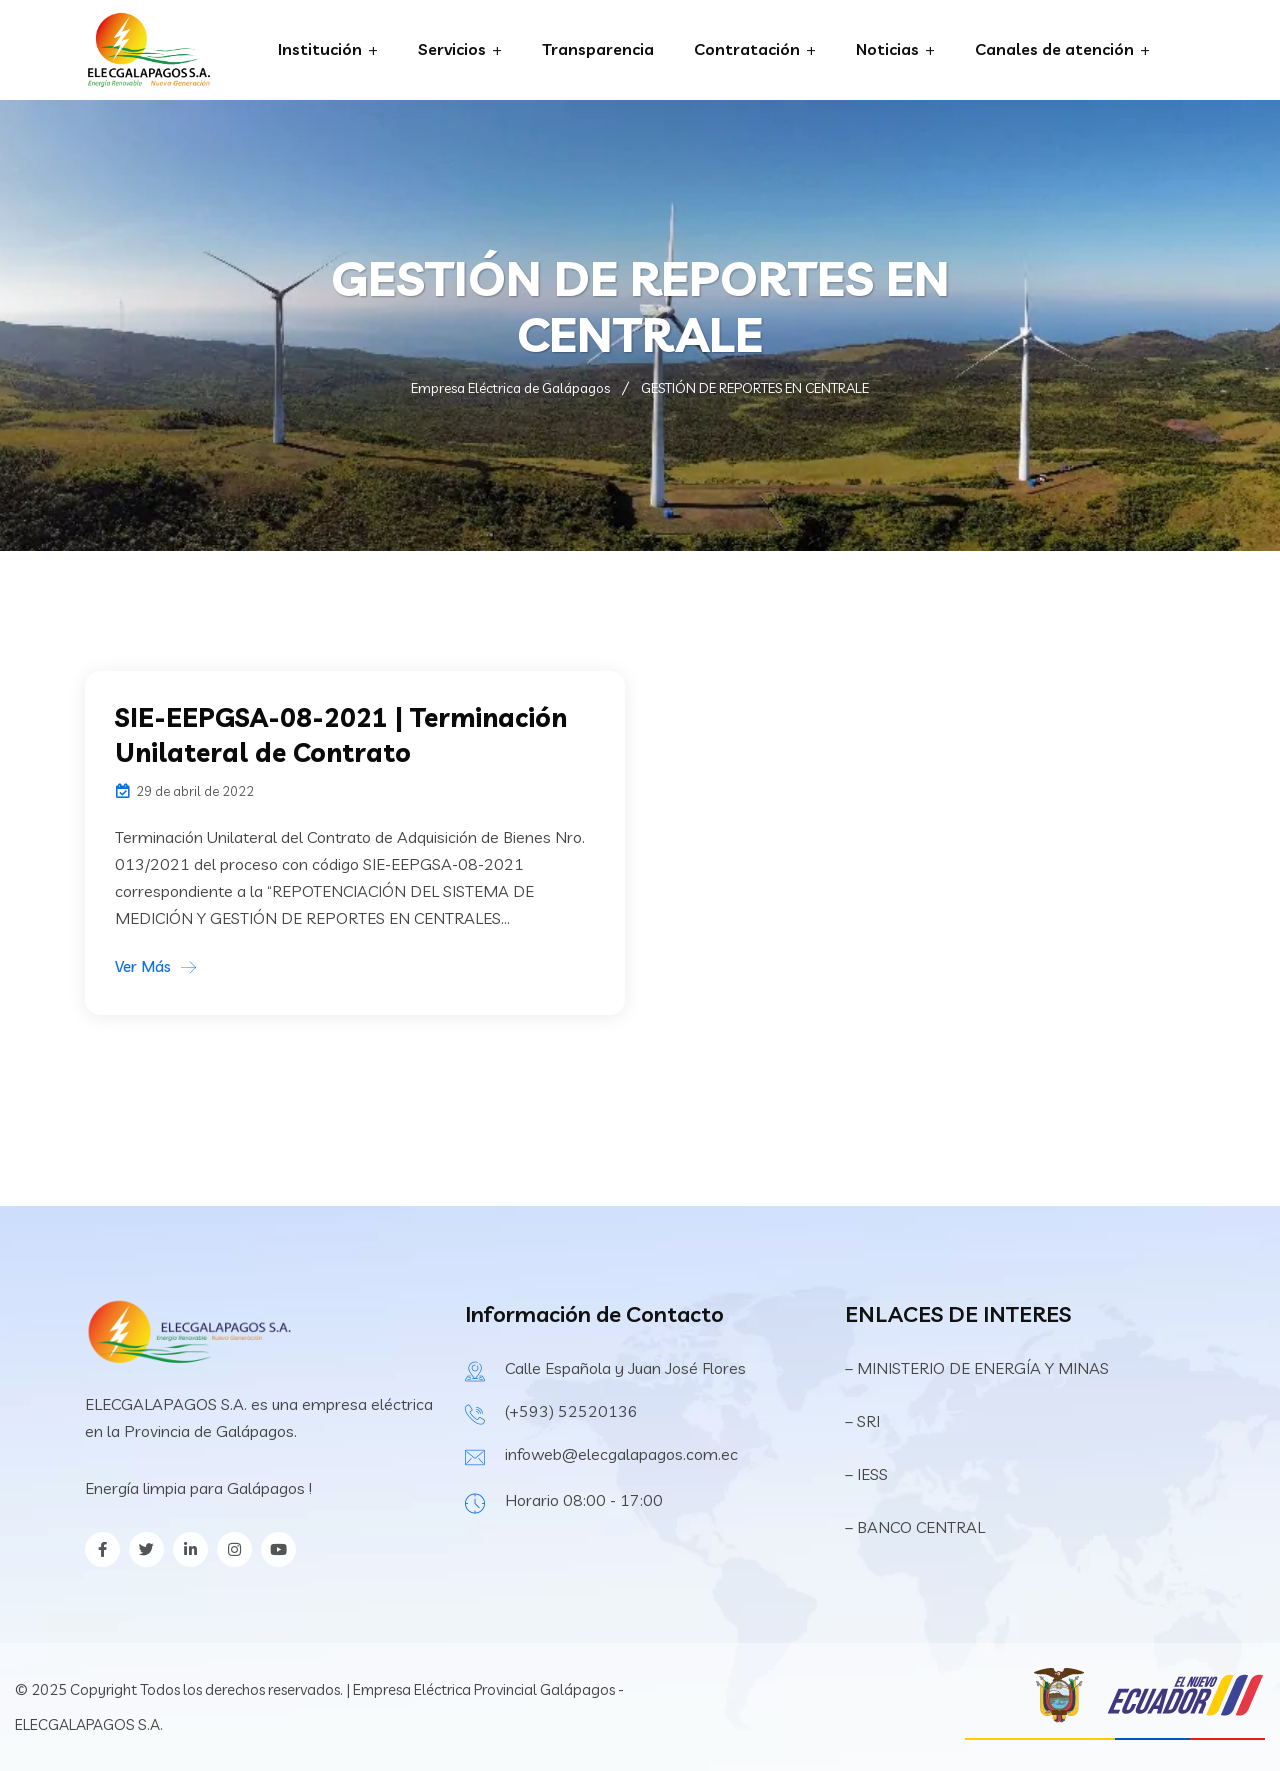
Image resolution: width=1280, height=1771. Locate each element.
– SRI (862, 1421)
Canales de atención (1054, 49)
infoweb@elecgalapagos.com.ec (621, 1454)
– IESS (866, 1474)
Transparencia (598, 49)
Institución (320, 49)
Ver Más (143, 966)
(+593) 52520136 (571, 1411)
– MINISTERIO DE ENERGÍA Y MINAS (979, 1368)
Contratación (747, 49)
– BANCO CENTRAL (915, 1527)
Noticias (887, 49)
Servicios (452, 49)
